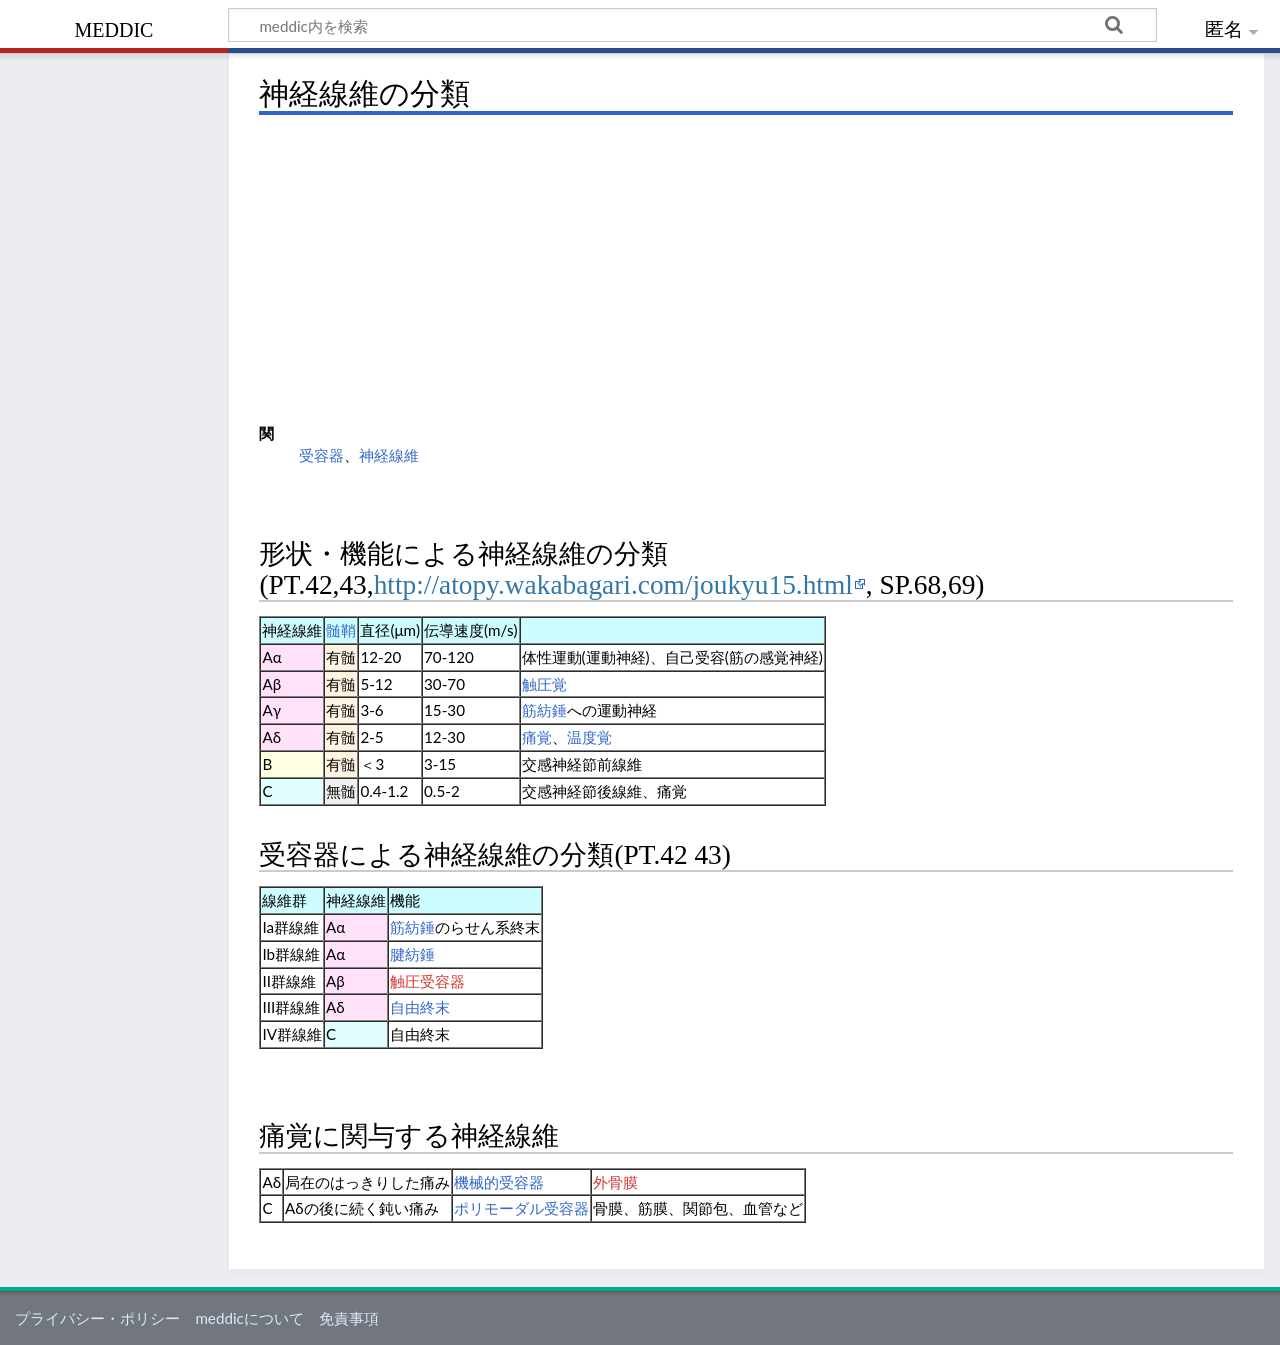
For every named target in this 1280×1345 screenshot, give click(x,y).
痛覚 (537, 737)
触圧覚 (544, 684)
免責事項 (349, 1318)
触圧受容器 (427, 981)
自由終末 (420, 1007)
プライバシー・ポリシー (97, 1318)
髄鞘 (341, 630)
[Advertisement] (746, 270)
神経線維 (389, 455)
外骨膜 (615, 1182)
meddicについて (249, 1318)
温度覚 (589, 737)
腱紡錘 (412, 954)
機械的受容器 (499, 1182)
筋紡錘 (544, 710)
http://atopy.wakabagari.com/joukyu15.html (613, 585)
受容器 (321, 455)
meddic (114, 27)
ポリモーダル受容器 (521, 1208)
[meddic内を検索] (692, 25)
